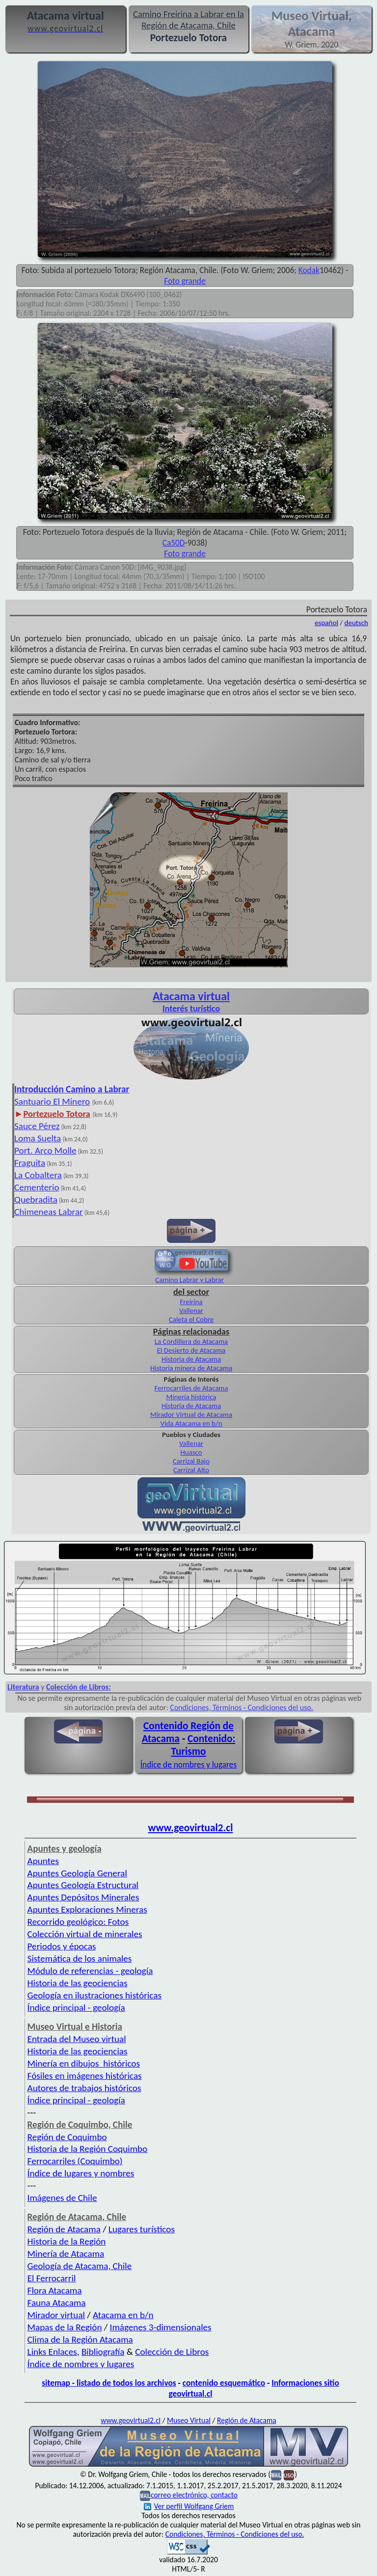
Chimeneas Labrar (48, 1211)
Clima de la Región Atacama (80, 2339)
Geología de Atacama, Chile (79, 2266)
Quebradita (35, 1199)
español (326, 622)
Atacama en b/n (123, 2315)
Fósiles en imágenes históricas (84, 2075)
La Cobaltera (38, 1175)
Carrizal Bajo (191, 1461)
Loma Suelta (37, 1138)
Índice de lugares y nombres (81, 2173)
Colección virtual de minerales (84, 1934)
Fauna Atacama (56, 2302)
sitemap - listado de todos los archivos (109, 2382)
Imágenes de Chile (62, 2197)
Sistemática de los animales (79, 1958)
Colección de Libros (172, 2351)
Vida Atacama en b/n (191, 1423)
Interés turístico (191, 1008)
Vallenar (191, 1310)
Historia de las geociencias (77, 1983)
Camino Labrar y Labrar (189, 1279)
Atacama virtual (191, 996)
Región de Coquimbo (67, 2137)
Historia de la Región (66, 2241)
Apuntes (43, 1861)
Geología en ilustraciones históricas (94, 1995)
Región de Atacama (64, 2229)
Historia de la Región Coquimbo (87, 2148)
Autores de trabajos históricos (84, 2088)
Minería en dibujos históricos (83, 2063)
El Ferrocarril (51, 2278)
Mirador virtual (56, 2315)
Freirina (191, 1301)
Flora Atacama (54, 2290)
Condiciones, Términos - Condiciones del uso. (241, 1707)
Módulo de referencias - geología (90, 1970)
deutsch (357, 622)
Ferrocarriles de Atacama (191, 1388)
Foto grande (185, 281)
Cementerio (36, 1187)
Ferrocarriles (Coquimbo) (75, 2161)
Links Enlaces (52, 2351)
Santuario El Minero (52, 1101)
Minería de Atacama (66, 2253)
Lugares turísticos (141, 2229)
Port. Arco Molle (45, 1150)
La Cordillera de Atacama (191, 1341)
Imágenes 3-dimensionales (161, 2327)
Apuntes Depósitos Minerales (83, 1897)
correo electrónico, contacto (194, 2495)
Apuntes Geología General (77, 1873)
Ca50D (173, 542)
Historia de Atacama (191, 1359)
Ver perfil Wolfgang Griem (189, 2506)
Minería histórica (191, 1396)
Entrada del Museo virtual (76, 2039)
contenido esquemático (224, 2382)
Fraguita (29, 1162)
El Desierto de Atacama (191, 1350)
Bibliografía (103, 2351)
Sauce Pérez (37, 1126)
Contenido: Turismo (203, 1745)
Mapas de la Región (64, 2327)
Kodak (309, 270)
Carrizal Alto (191, 1469)
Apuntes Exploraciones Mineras (87, 1909)
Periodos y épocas (61, 1946)
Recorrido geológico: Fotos (78, 1921)
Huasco (191, 1452)
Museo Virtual (189, 2420)
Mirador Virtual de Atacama (191, 1414)
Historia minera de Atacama (191, 1368)
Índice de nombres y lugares (188, 1764)
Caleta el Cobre (191, 1319)
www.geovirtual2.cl (190, 1827)
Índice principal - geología (76, 2007)
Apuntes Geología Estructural (82, 1885)
